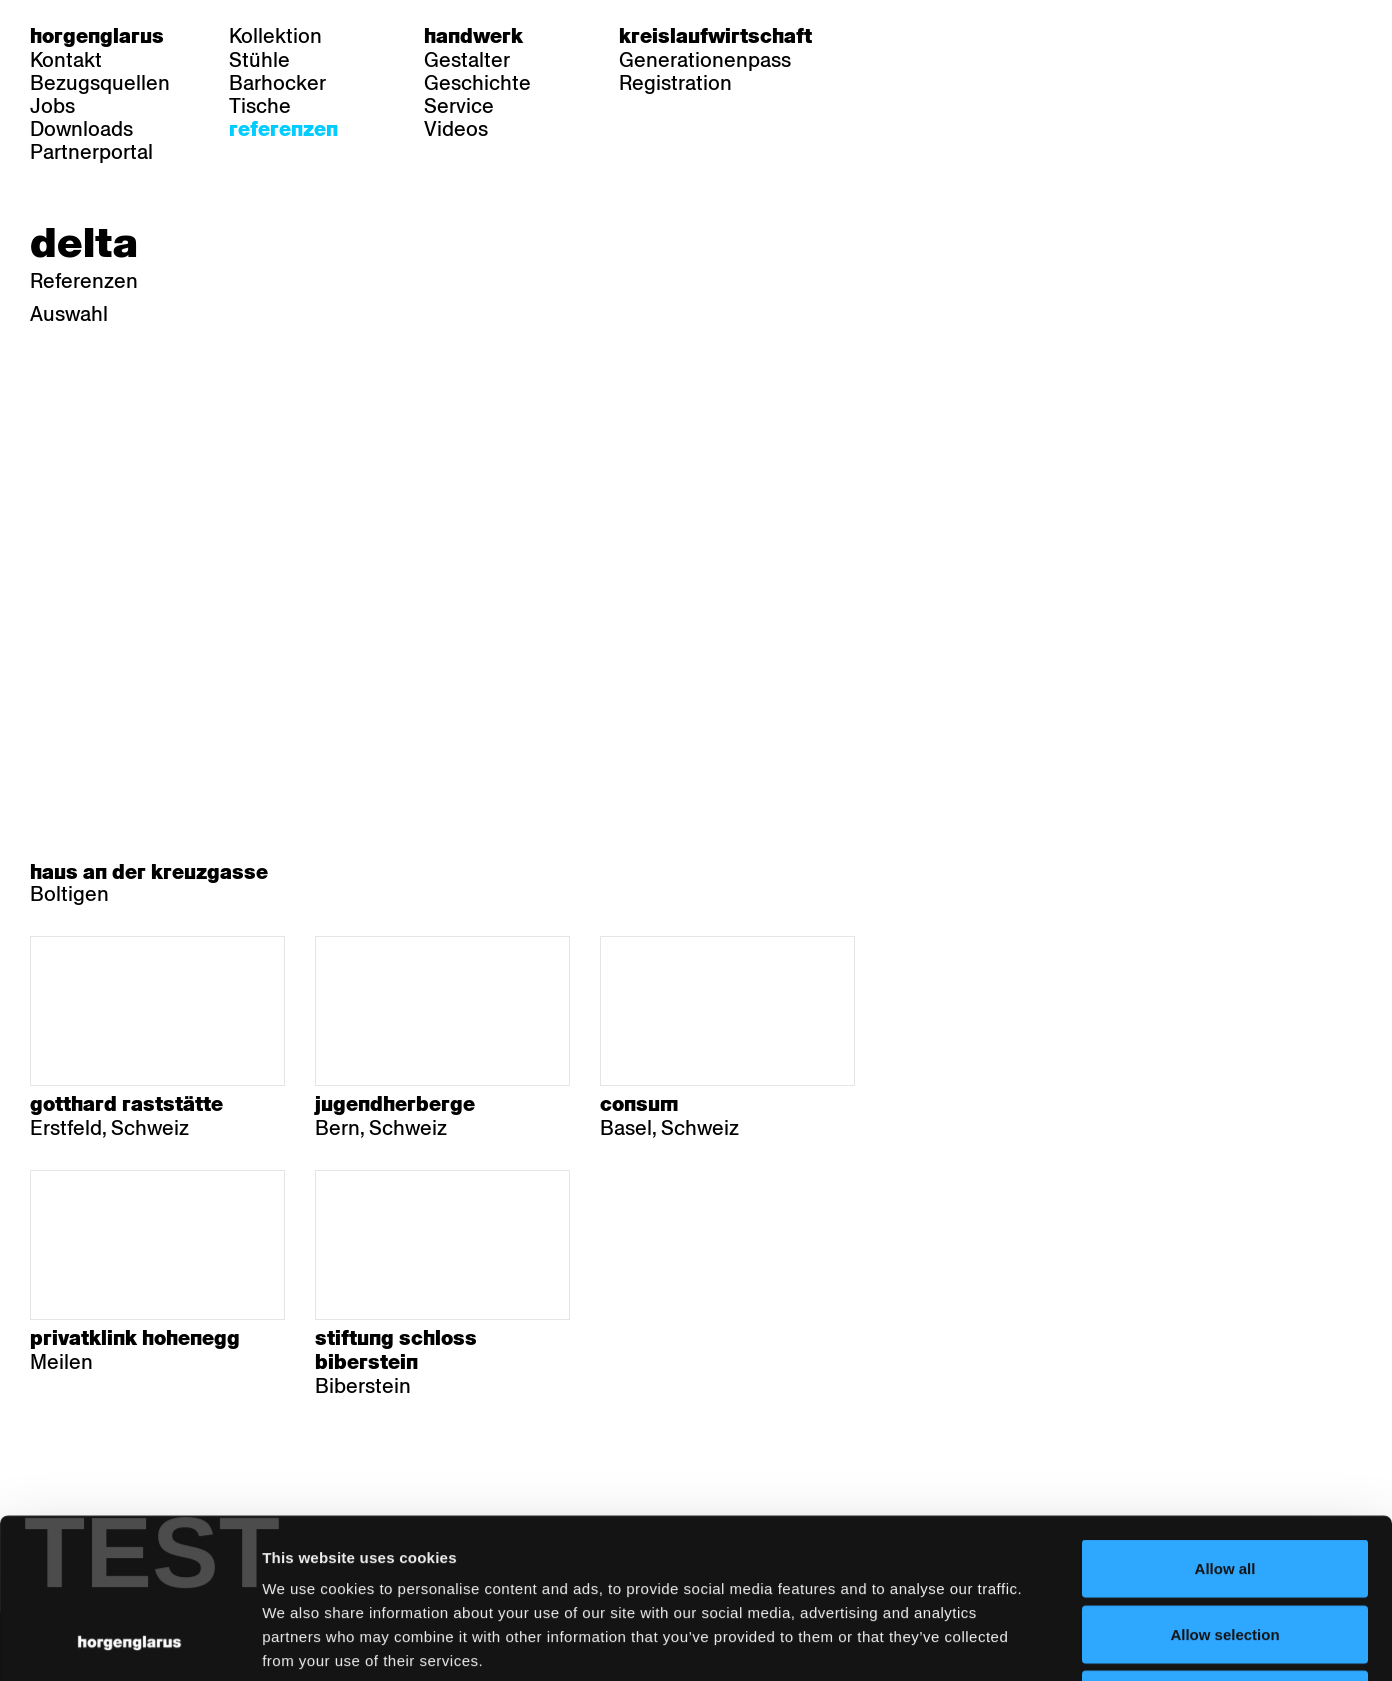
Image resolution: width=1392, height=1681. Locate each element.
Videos (456, 129)
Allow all (1225, 1418)
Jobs (52, 106)
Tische (260, 106)
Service (459, 106)
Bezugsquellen (100, 83)
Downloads (81, 129)
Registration (675, 83)
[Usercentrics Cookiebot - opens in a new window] (129, 1642)
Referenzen (283, 129)
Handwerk (473, 36)
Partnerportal (91, 152)
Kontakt (66, 60)
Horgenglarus (97, 36)
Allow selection (1224, 1484)
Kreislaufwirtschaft (715, 36)
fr (928, 36)
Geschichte (477, 83)
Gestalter (467, 60)
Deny (1225, 1549)
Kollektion (275, 36)
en (967, 36)
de (889, 36)
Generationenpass (705, 60)
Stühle (259, 60)
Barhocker (277, 83)
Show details (1045, 1641)
